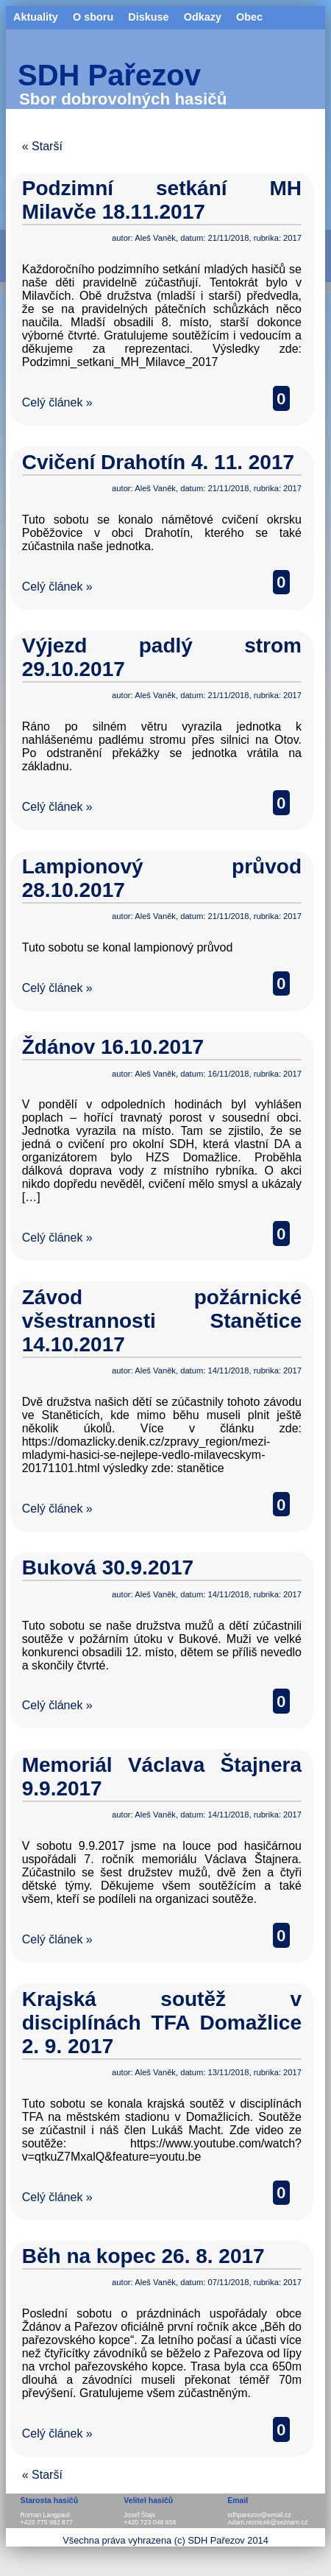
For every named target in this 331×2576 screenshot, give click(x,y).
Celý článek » (57, 402)
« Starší (42, 146)
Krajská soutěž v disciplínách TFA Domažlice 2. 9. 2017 (162, 2023)
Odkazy (202, 17)
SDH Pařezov (109, 75)
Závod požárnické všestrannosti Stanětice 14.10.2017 (162, 1321)
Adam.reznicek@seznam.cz (267, 2522)
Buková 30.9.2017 (108, 1567)
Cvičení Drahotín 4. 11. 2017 (158, 462)
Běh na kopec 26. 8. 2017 (143, 2256)
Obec (249, 17)
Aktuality (35, 17)
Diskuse (148, 17)
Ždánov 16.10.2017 (113, 1046)
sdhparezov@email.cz (259, 2515)
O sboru (93, 17)
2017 (292, 237)
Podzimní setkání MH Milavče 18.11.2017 (162, 200)
